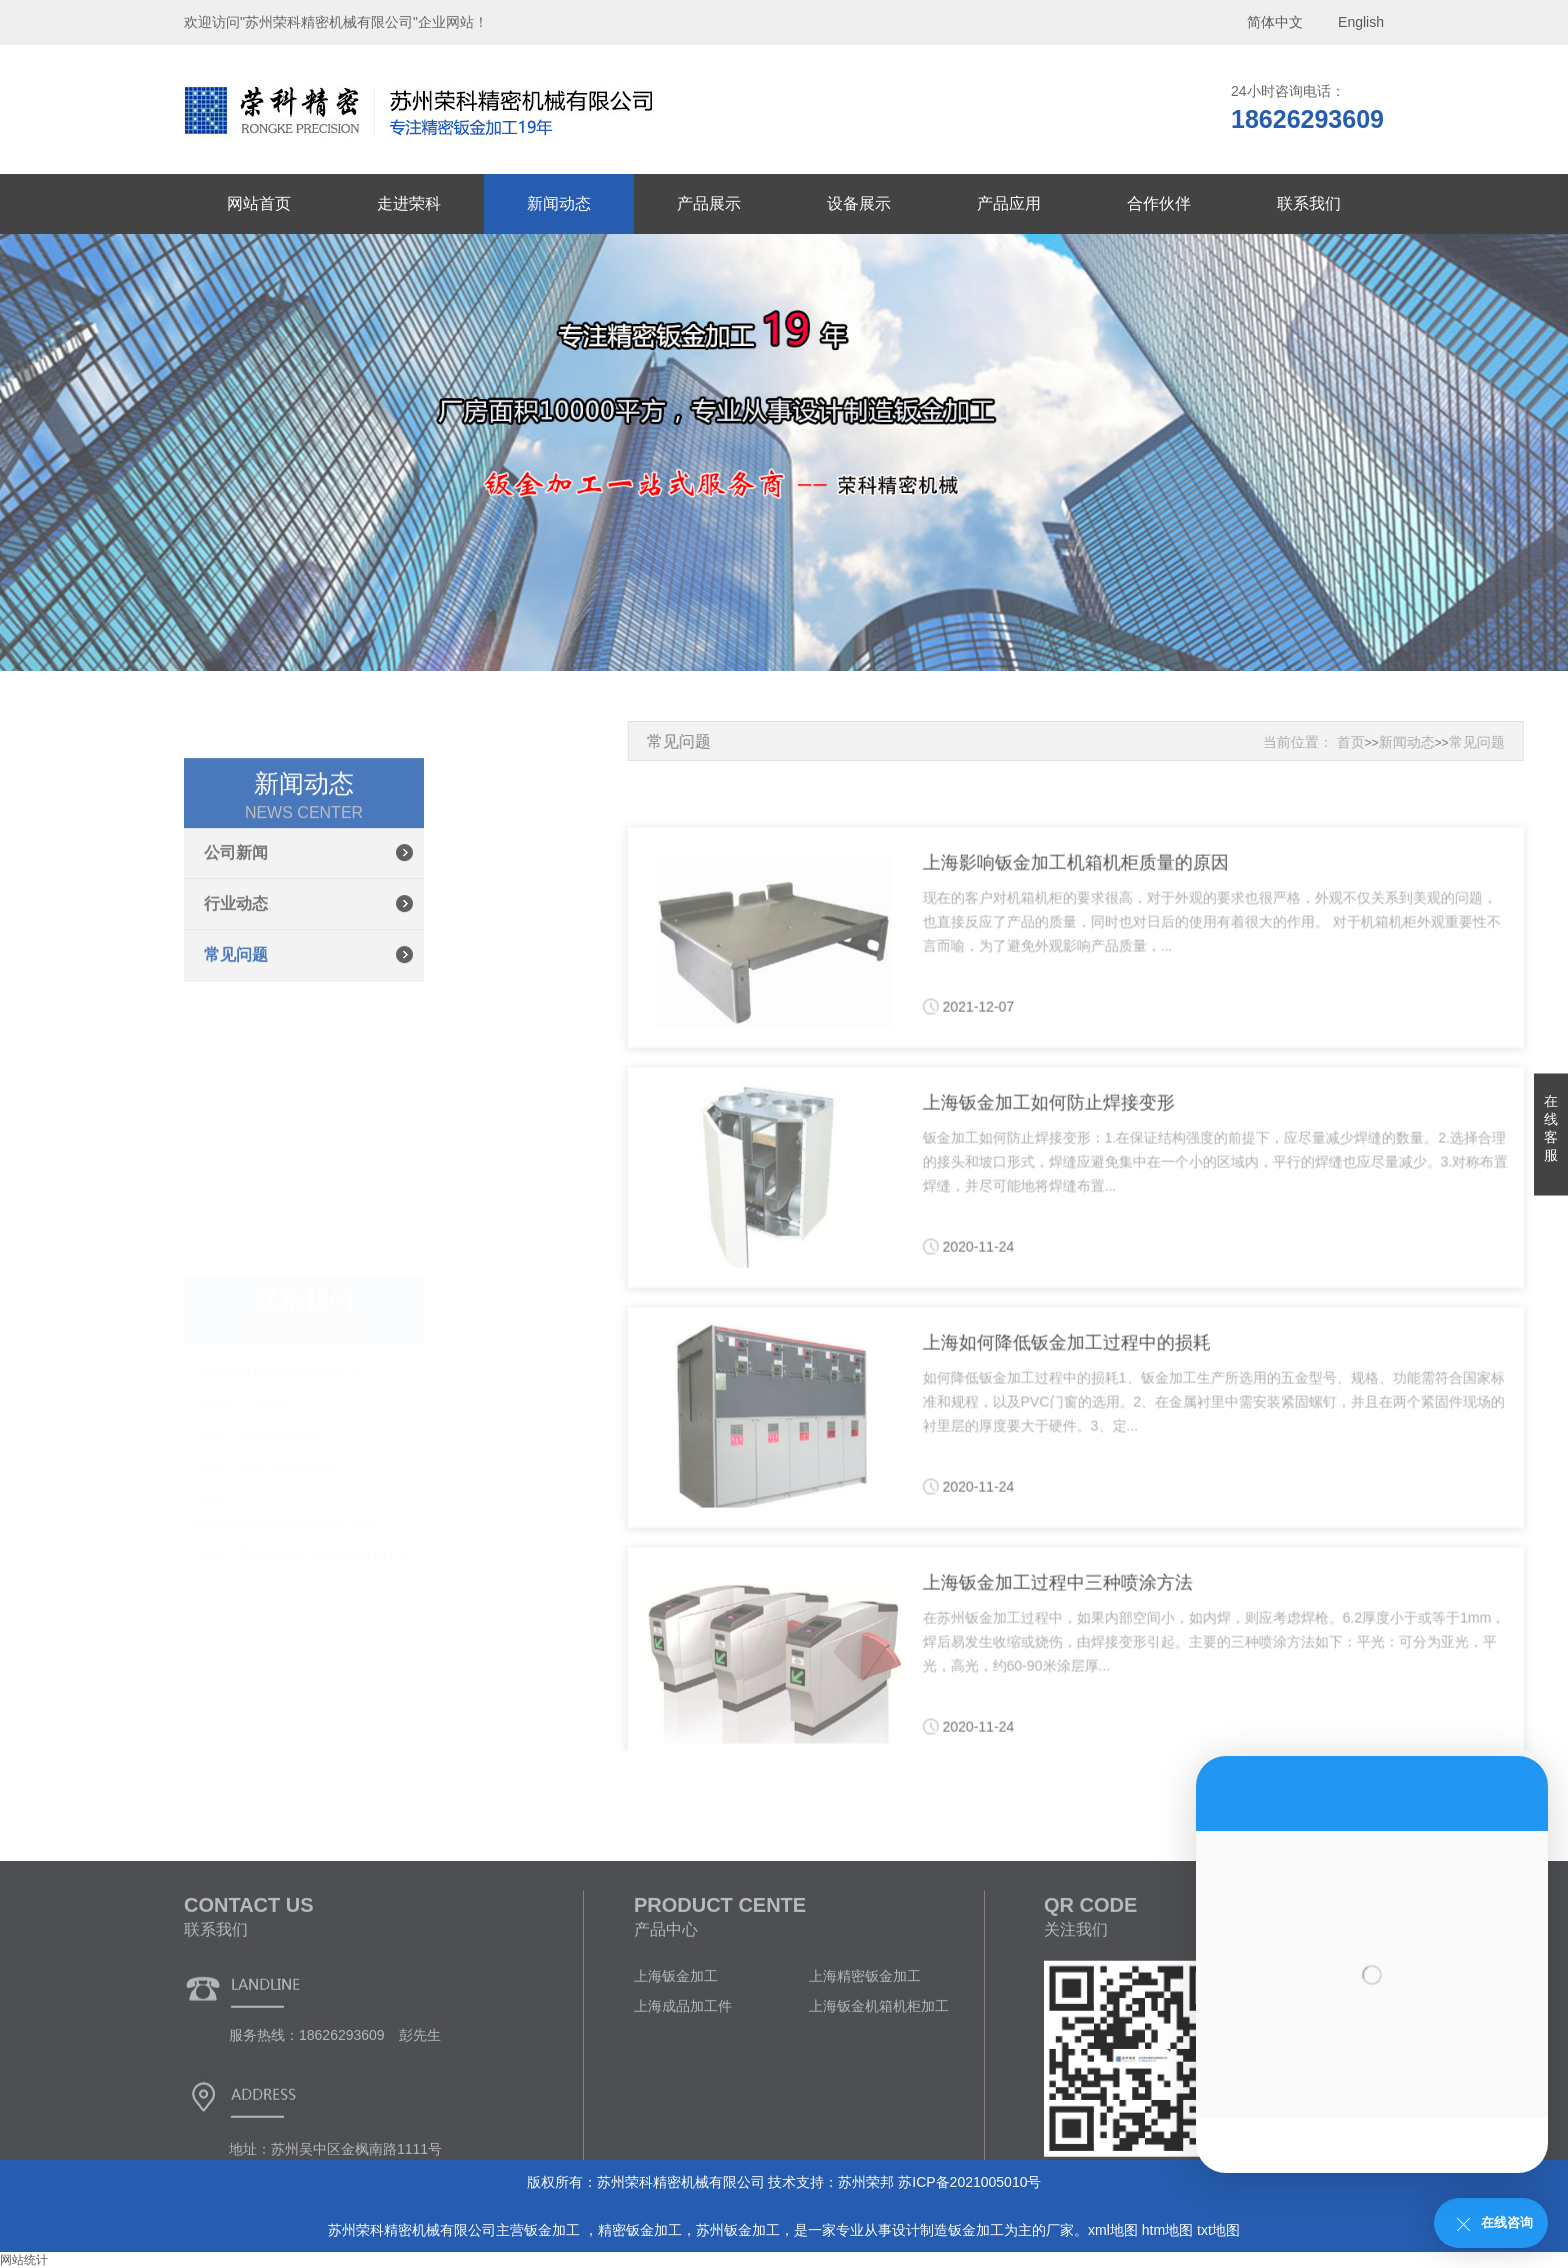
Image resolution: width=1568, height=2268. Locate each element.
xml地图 (1113, 2230)
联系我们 (1309, 203)
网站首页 (259, 203)
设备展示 (859, 203)
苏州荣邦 (866, 2182)
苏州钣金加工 (738, 2230)
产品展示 (709, 203)
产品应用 (1009, 203)
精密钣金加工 (640, 2230)
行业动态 (236, 1032)
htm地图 (1167, 2230)
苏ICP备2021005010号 (969, 2182)
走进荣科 (409, 203)
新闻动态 (559, 203)
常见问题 (236, 1083)
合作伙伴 (1159, 203)
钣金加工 (554, 2230)
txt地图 (1218, 2230)
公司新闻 (236, 981)
